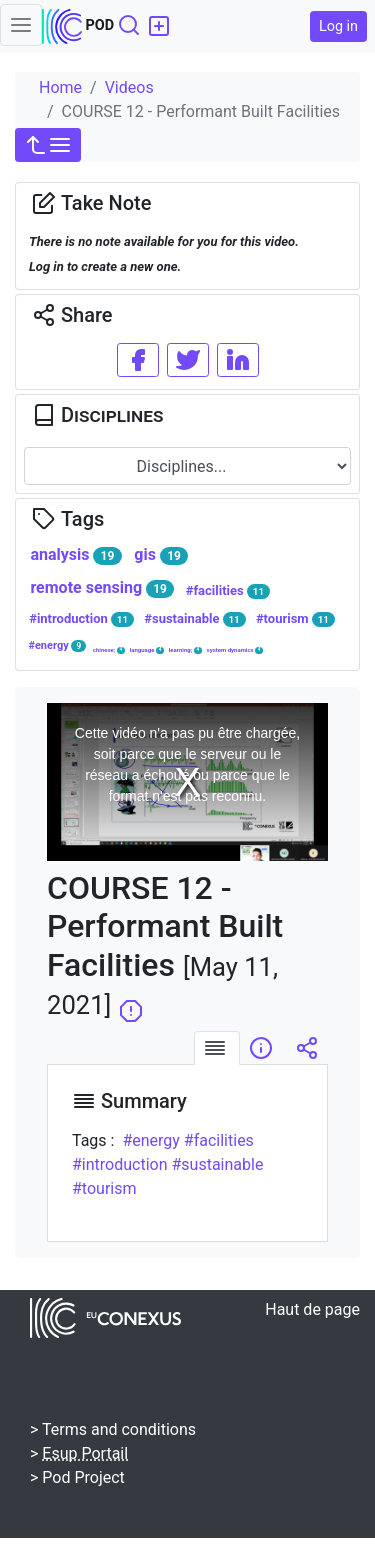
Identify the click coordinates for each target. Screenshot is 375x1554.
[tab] (217, 1048)
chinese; (109, 650)
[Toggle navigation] (21, 25)
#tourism (295, 619)
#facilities (228, 591)
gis (161, 555)
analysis (75, 555)
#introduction (81, 619)
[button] (48, 145)
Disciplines (97, 415)
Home (60, 87)
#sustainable (194, 619)
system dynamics (235, 650)
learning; (185, 650)
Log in (338, 26)
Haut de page (312, 1309)
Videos (129, 87)
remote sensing (102, 588)
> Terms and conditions (113, 1429)
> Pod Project (77, 1477)
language (147, 650)
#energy (57, 645)
